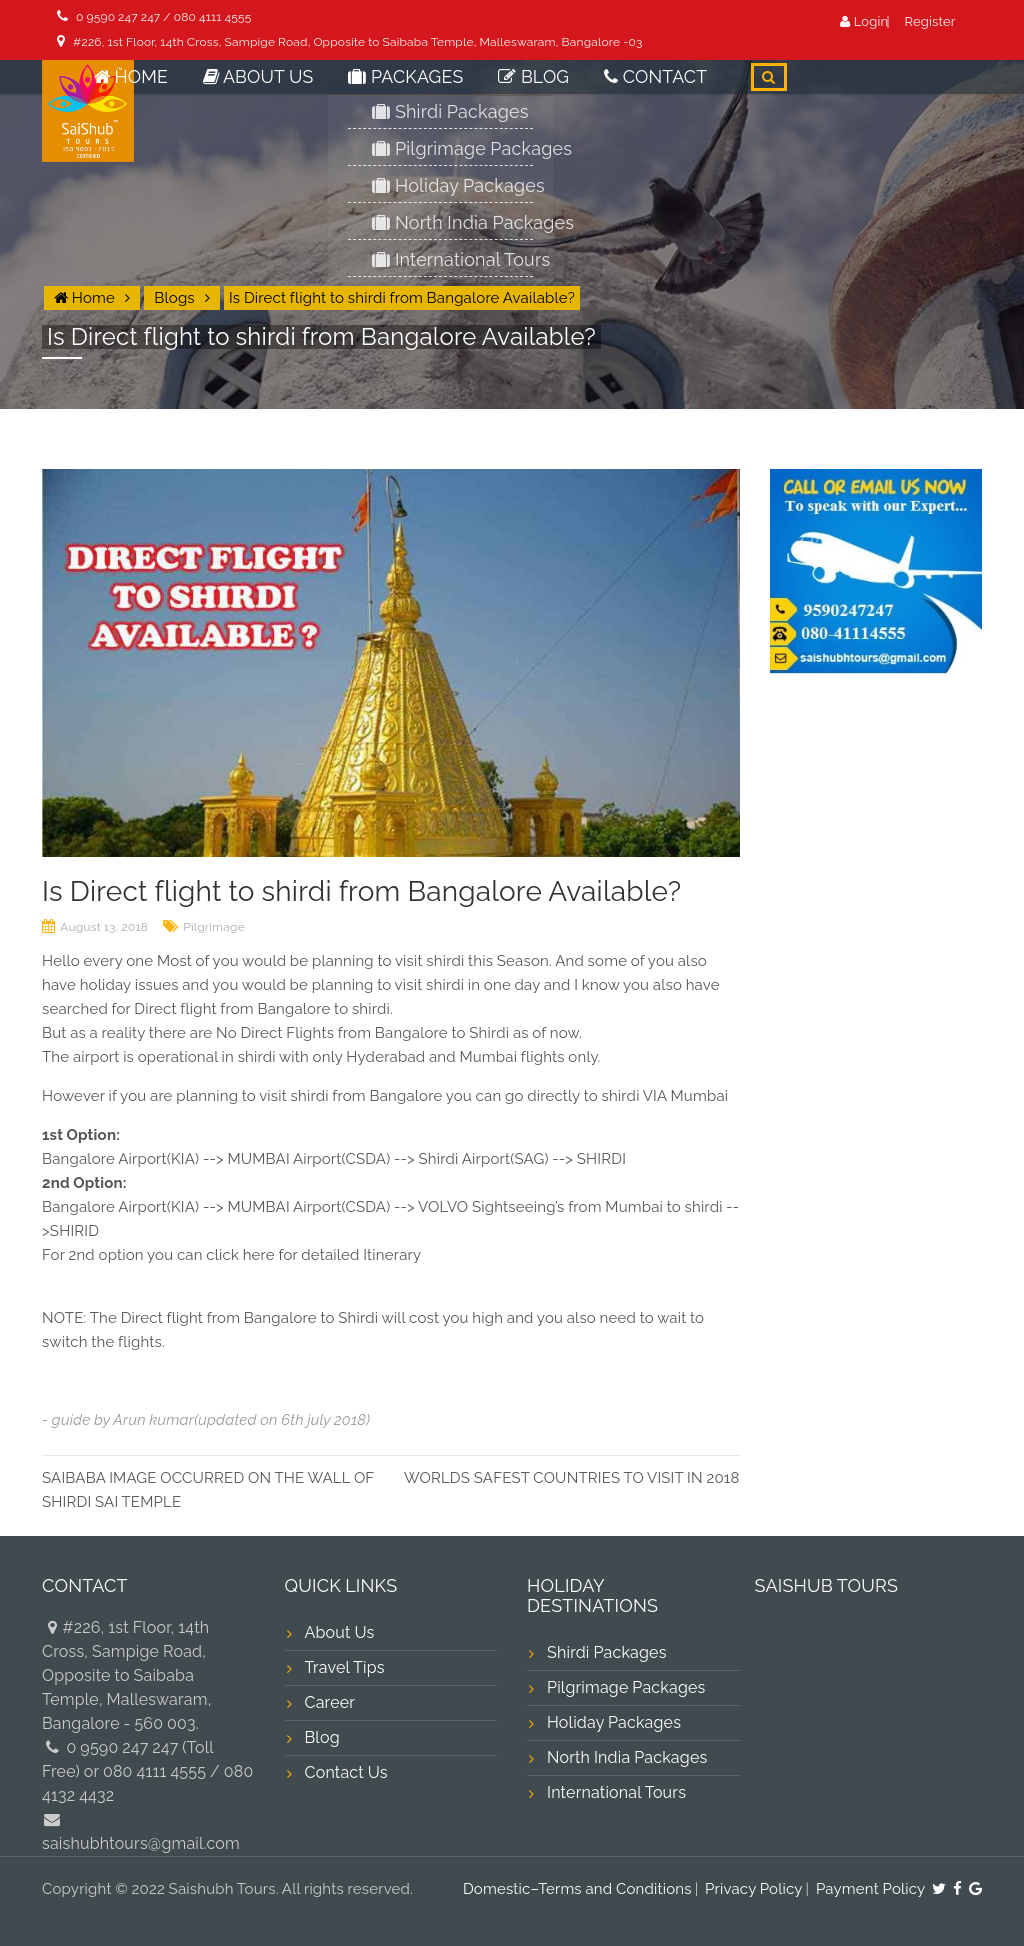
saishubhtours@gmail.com (141, 1843)
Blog (562, 89)
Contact (667, 89)
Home (221, 89)
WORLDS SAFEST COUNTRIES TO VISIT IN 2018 (572, 1478)
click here (240, 1255)
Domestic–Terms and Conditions (577, 1889)
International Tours (616, 1792)
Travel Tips (345, 1667)
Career (330, 1702)
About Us (329, 89)
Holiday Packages (614, 1722)
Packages (453, 89)
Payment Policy (871, 1889)
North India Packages (627, 1757)
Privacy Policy (754, 1889)
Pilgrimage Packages (626, 1687)
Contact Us (346, 1772)
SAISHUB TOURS (827, 1585)
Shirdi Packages (607, 1652)
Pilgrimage (214, 927)
